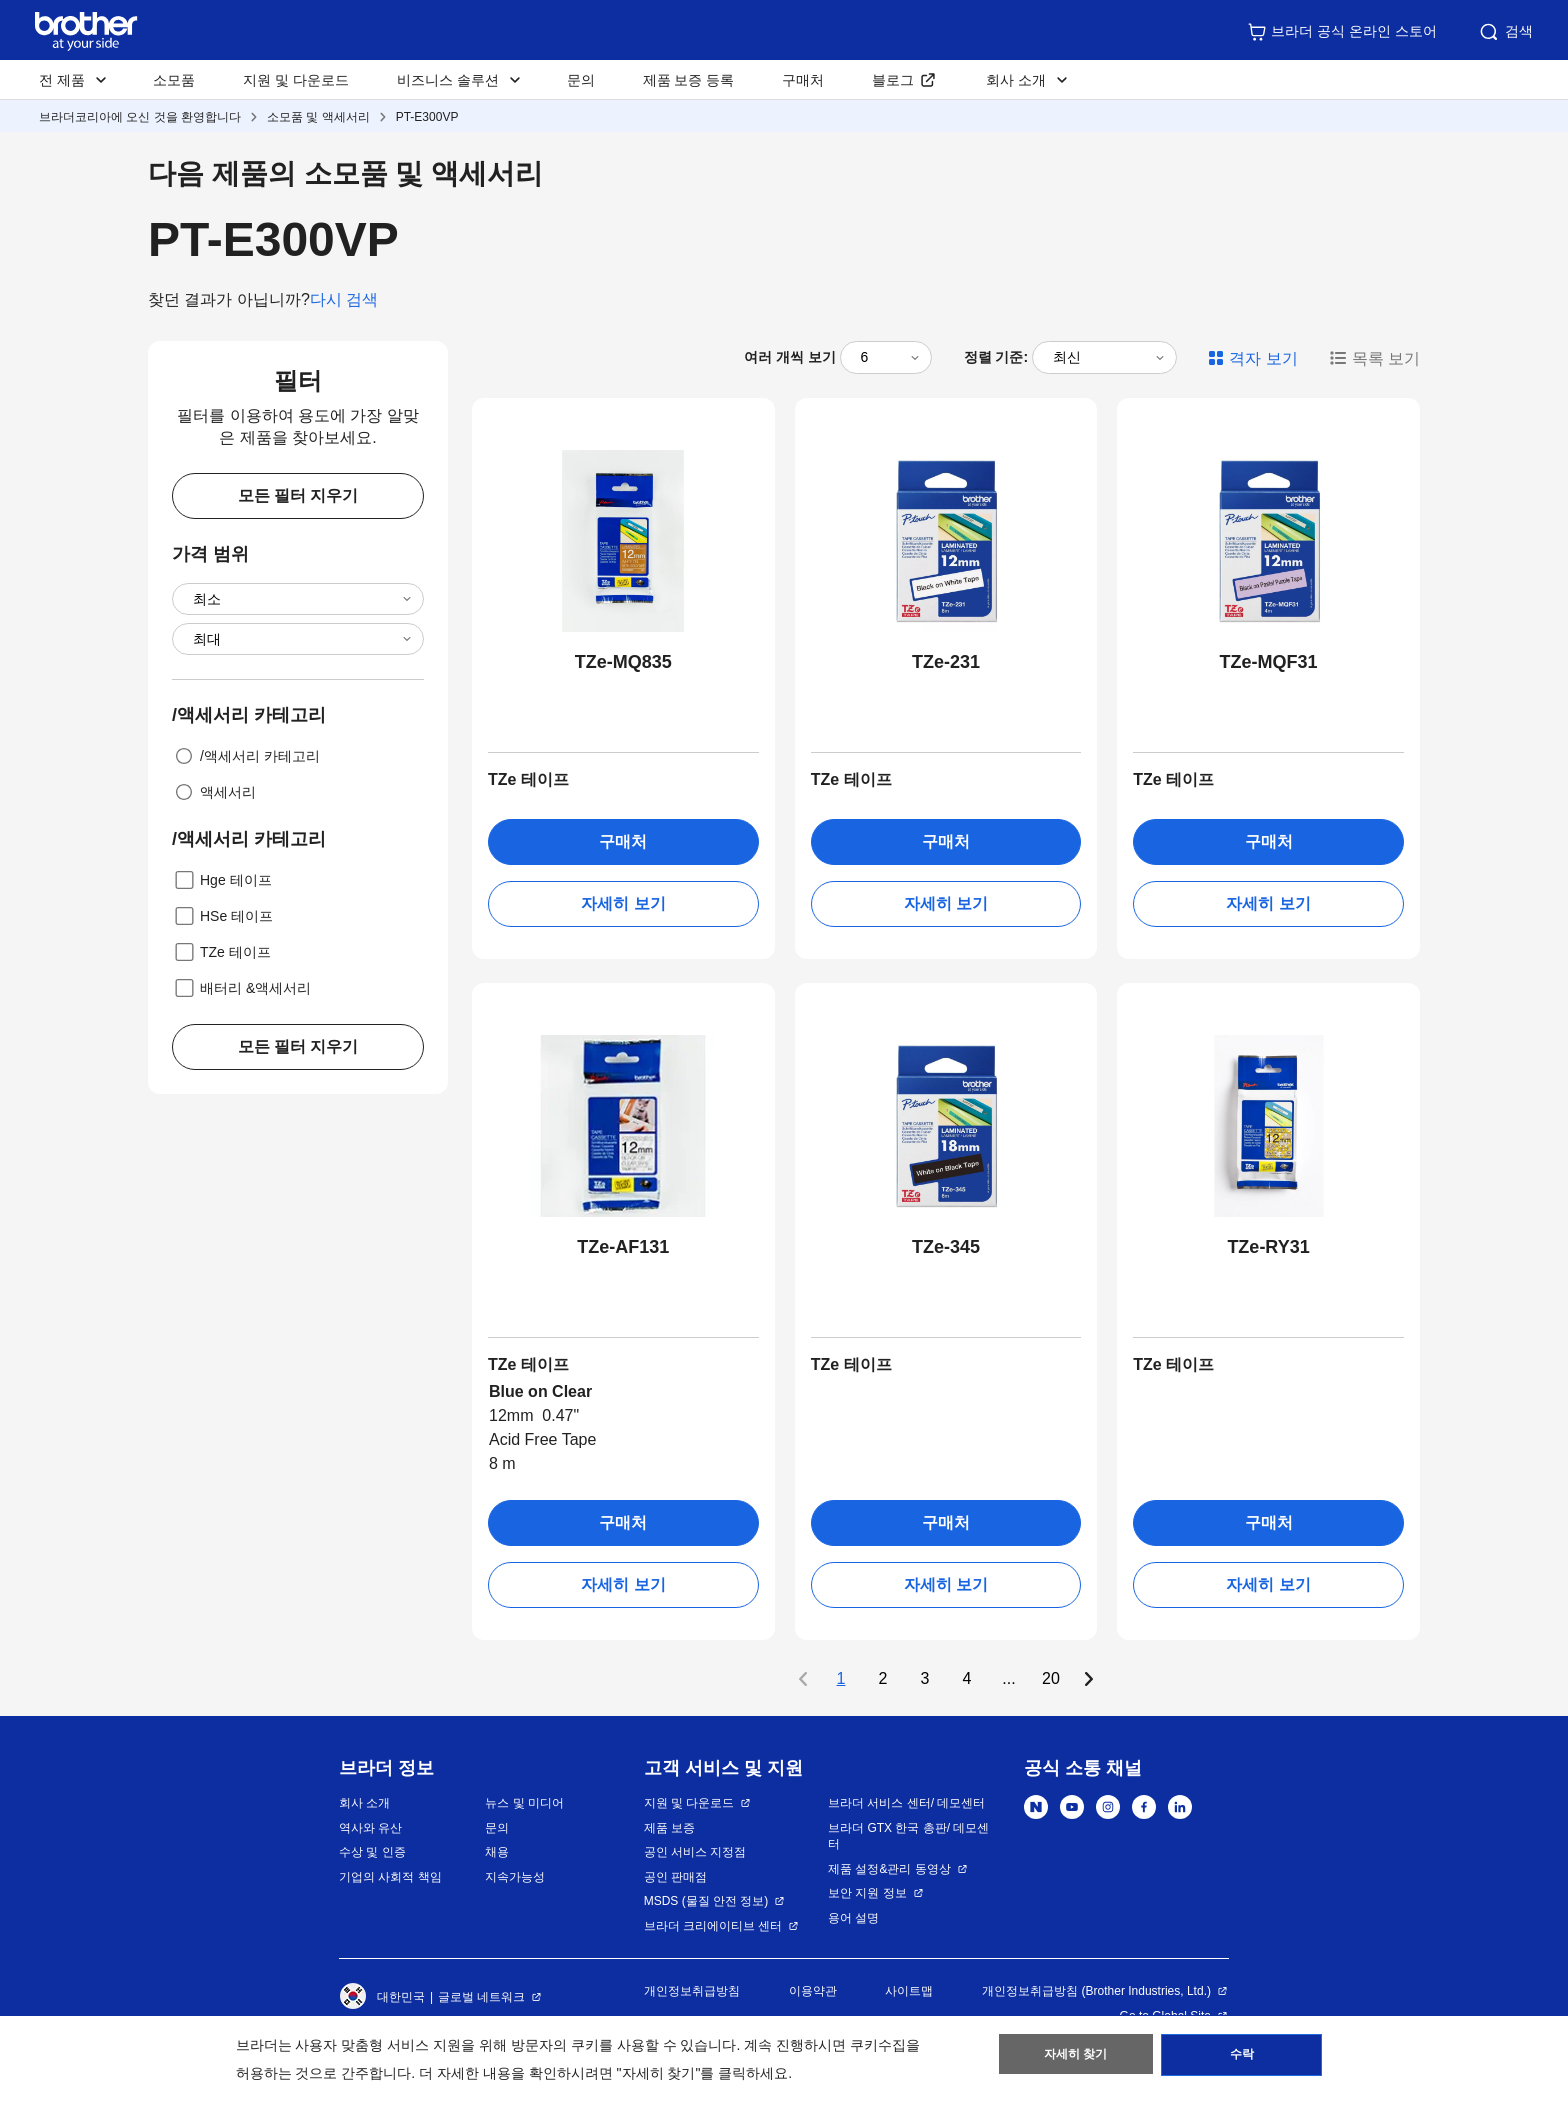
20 (1051, 1679)
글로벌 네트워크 (481, 1997)
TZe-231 (946, 662)
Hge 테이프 (222, 880)
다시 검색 (344, 299)
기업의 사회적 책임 (390, 1877)
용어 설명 (853, 1918)
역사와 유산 (370, 1828)
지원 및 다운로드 (296, 80)
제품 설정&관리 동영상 (889, 1869)
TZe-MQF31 (1269, 662)
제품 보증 (669, 1828)
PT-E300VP (427, 117)
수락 (1242, 2058)
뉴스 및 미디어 (524, 1803)
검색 (1505, 32)
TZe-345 (946, 1247)
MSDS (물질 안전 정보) (706, 1901)
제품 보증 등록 (689, 80)
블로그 (893, 80)
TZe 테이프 (221, 952)
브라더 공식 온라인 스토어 (1342, 32)
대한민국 (382, 1997)
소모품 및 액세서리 (318, 117)
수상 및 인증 (372, 1852)
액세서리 (214, 792)
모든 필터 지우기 (298, 495)
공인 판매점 (675, 1877)
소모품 (174, 80)
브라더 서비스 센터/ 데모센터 (906, 1803)
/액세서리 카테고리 (246, 756)
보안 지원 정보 (867, 1893)
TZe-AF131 (623, 1247)
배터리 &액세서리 (241, 988)
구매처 (803, 80)
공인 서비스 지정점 (695, 1852)
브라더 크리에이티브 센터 (713, 1926)
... (1008, 1679)
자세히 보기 (623, 903)
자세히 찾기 (1075, 2058)
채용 (497, 1852)
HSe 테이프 (222, 916)
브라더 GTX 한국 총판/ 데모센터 (908, 1836)
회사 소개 (364, 1803)
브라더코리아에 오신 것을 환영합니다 (140, 117)
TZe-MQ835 (623, 662)
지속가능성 (515, 1877)
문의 (581, 80)
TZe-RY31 (1268, 1247)
